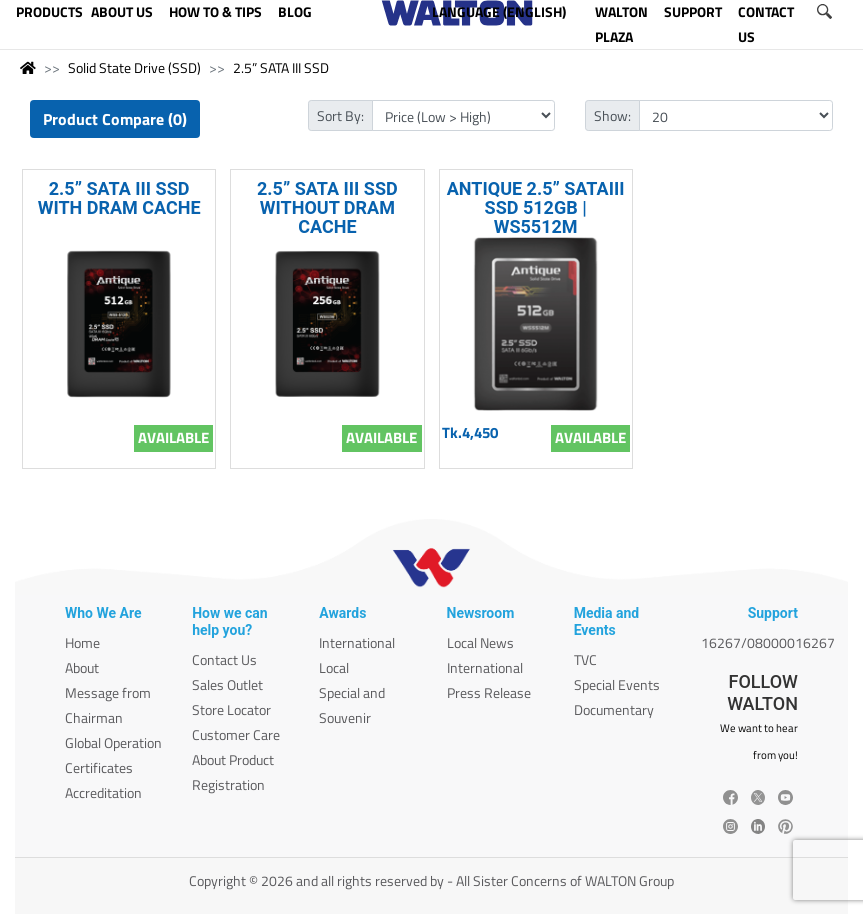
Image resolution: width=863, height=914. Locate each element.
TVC (585, 659)
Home (82, 642)
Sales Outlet (227, 684)
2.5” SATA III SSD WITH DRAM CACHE (119, 198)
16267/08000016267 (768, 642)
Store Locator (231, 709)
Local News (480, 642)
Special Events (617, 684)
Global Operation (113, 742)
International (357, 642)
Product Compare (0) (115, 119)
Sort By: (340, 115)
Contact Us (224, 659)
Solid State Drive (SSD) (134, 67)
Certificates (99, 767)
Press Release (489, 692)
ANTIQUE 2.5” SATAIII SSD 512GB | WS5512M (536, 207)
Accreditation (103, 792)
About (82, 667)
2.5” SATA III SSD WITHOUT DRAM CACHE (327, 207)
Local (334, 667)
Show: (612, 115)
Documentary (614, 709)
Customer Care (236, 734)
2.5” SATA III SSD (281, 67)
